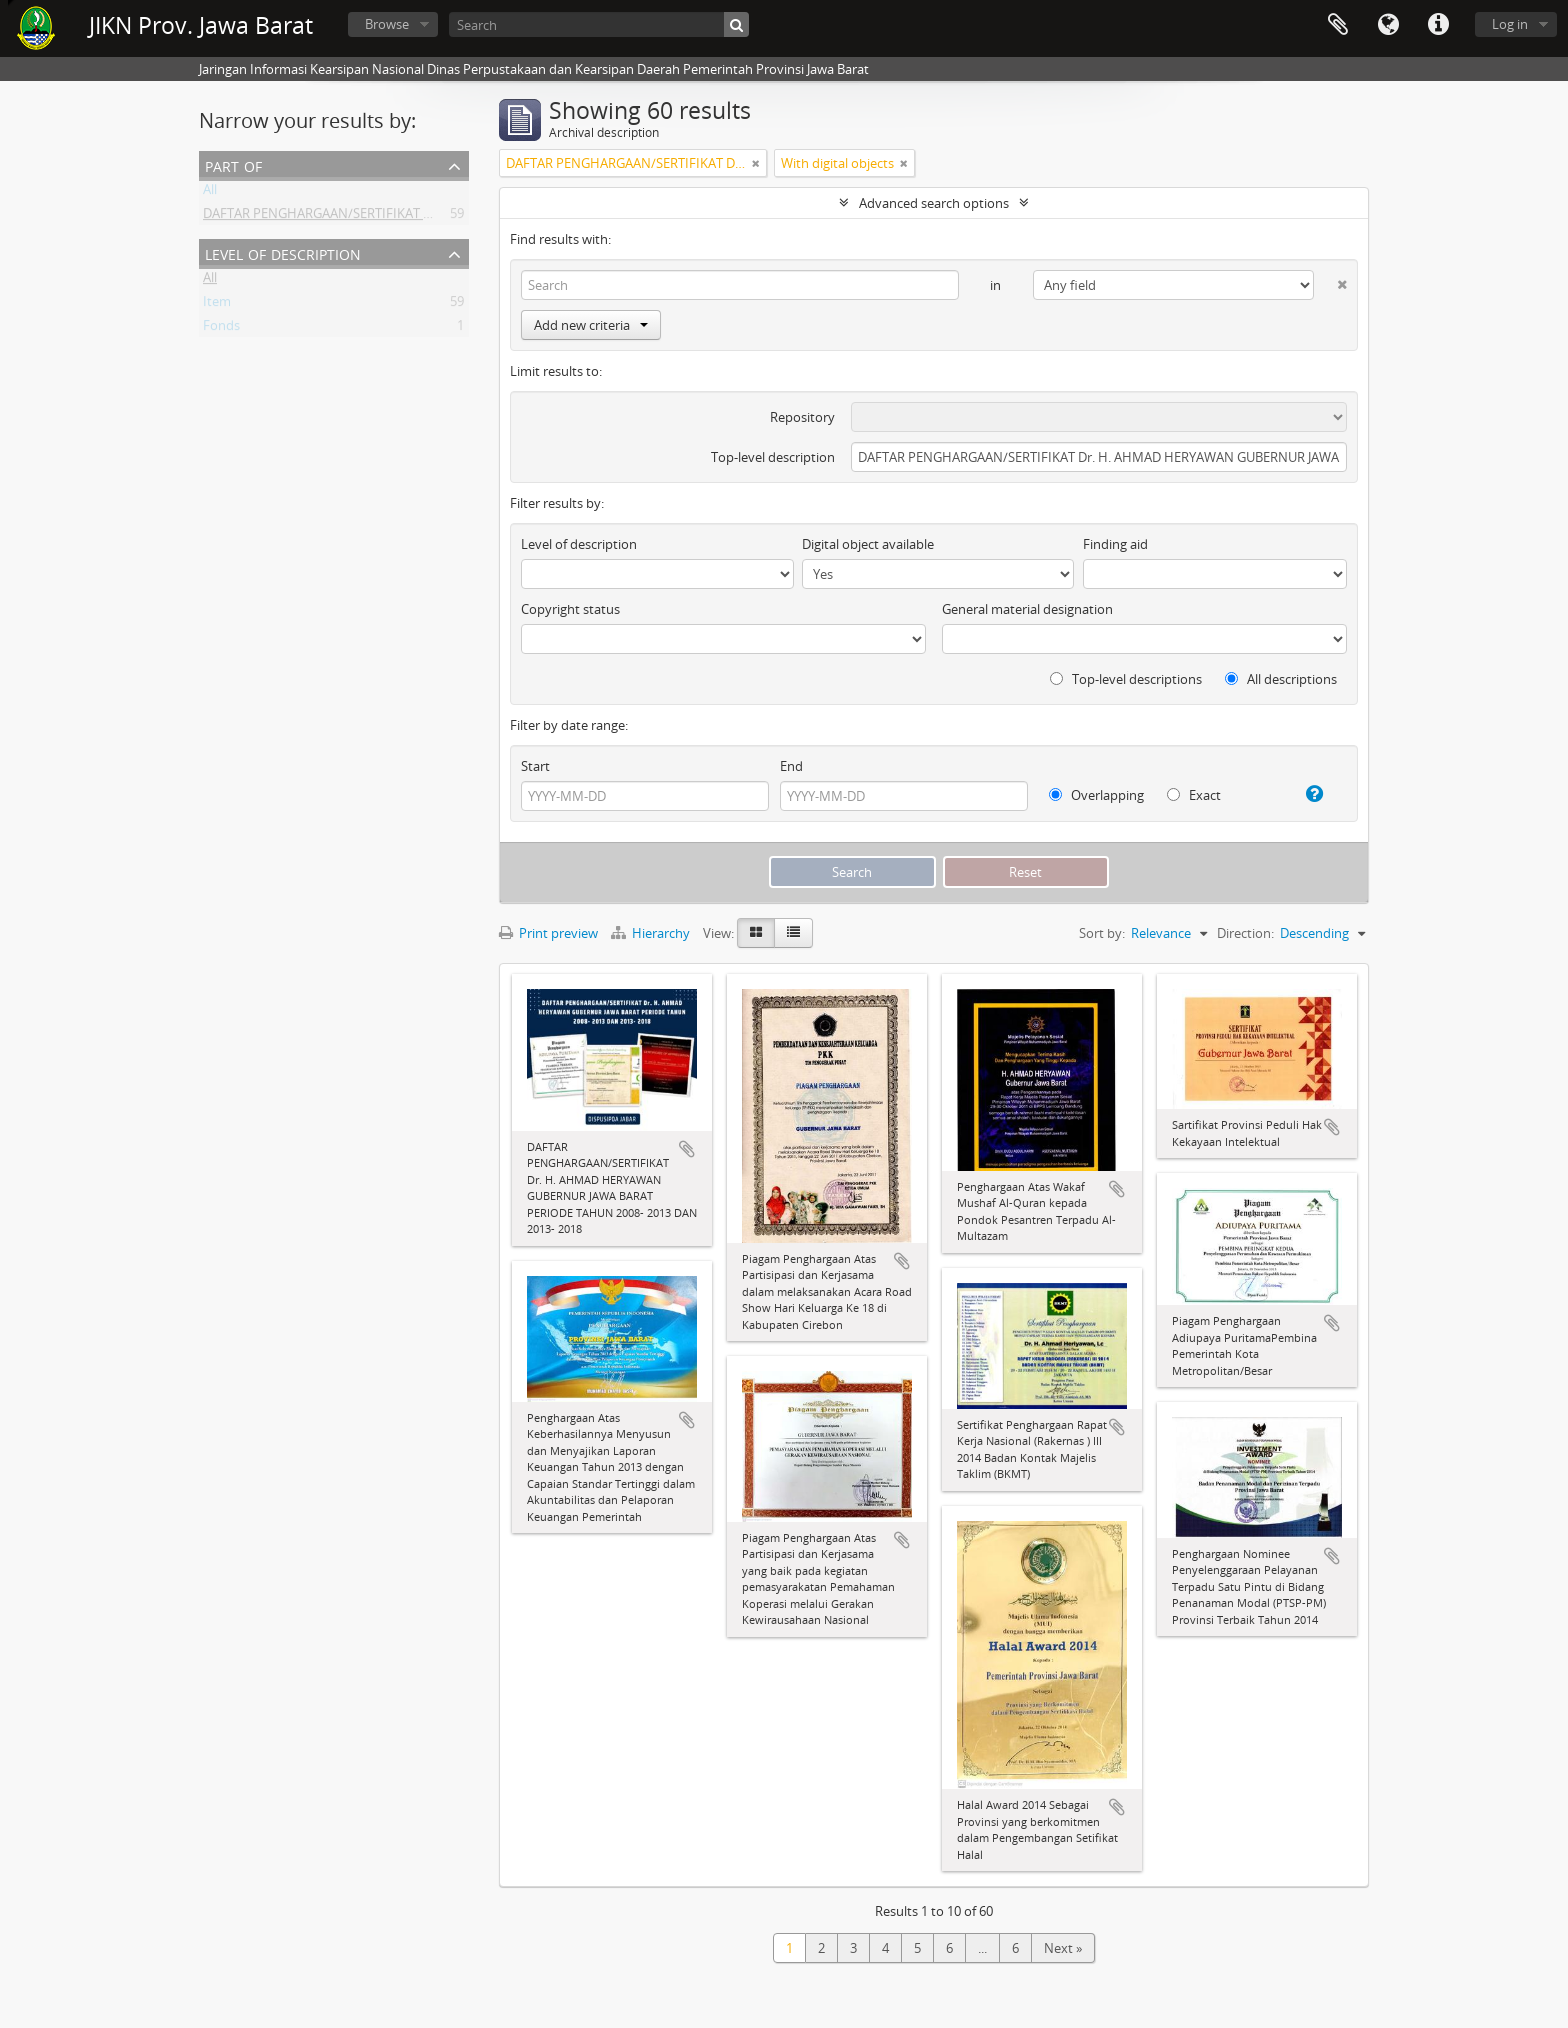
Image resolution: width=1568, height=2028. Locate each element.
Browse (387, 24)
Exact (1194, 795)
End (791, 766)
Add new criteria (591, 325)
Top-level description (773, 457)
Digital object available (868, 544)
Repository (802, 417)
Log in (1510, 24)
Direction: (1245, 933)
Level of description (283, 252)
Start (535, 766)
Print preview (548, 933)
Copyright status (570, 609)
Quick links (1438, 25)
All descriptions (1281, 679)
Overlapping (1096, 795)
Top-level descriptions (1126, 679)
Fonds (221, 329)
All (210, 193)
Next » (1063, 1948)
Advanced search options (934, 203)
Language (1388, 25)
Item (217, 305)
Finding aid (1115, 544)
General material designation (1027, 609)
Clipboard (1338, 25)
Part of (233, 164)
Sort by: (1102, 933)
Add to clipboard (687, 1149)
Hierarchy (652, 933)
